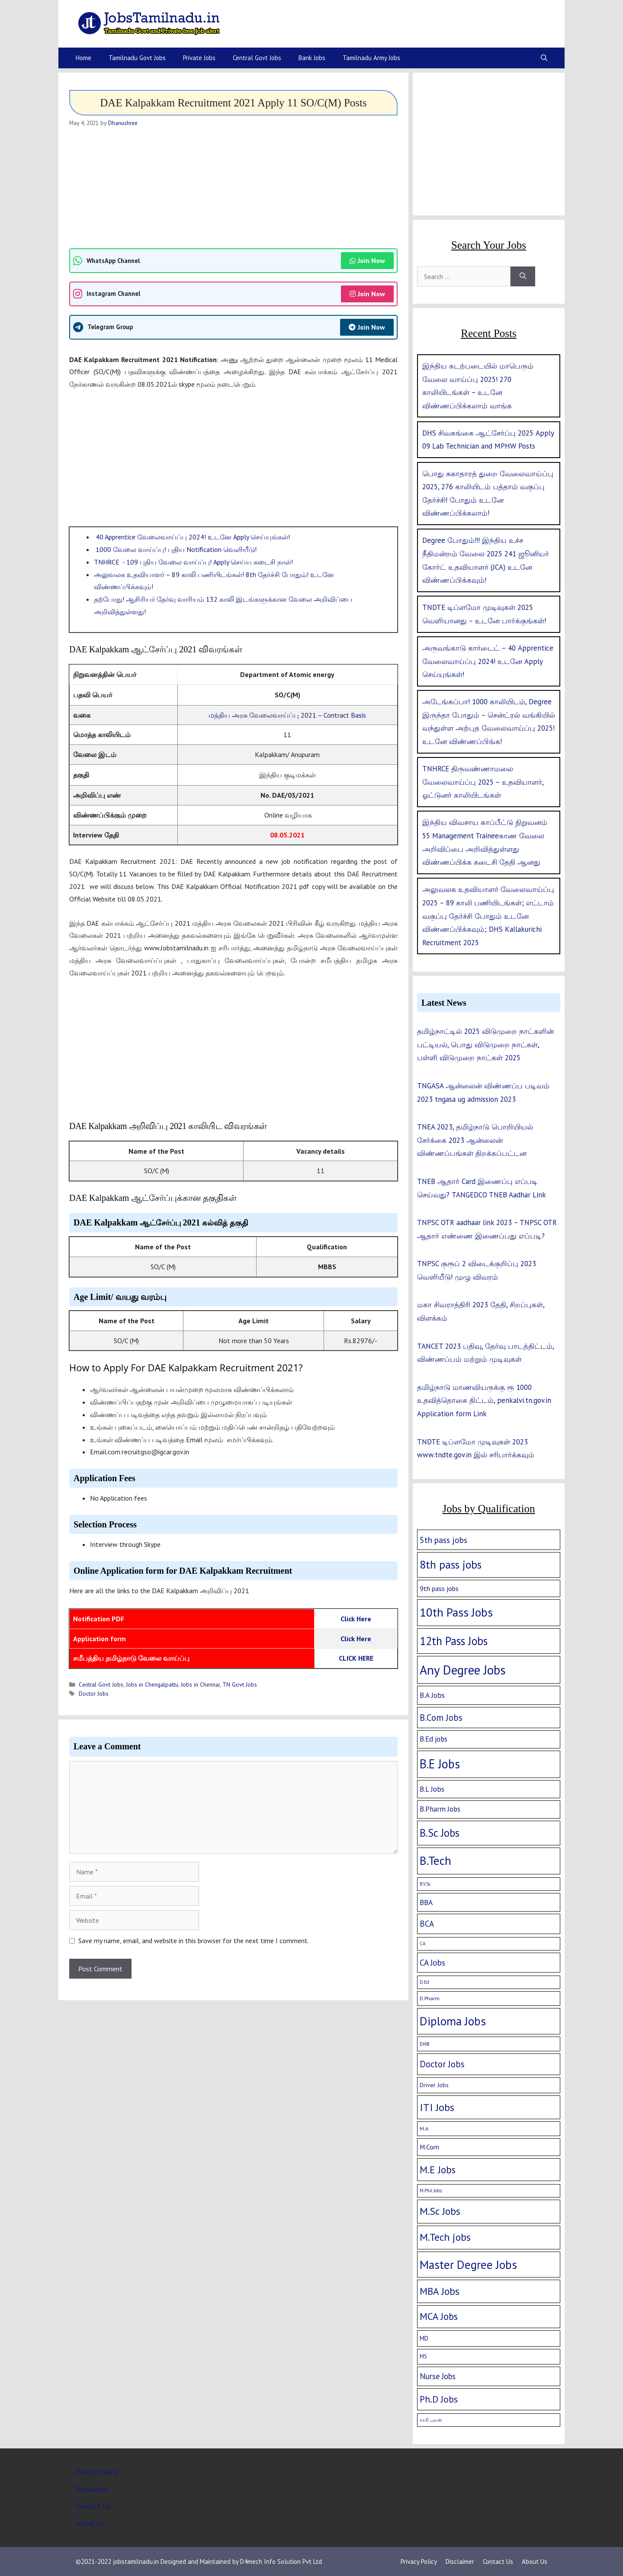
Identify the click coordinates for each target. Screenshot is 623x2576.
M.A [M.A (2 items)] (424, 2128)
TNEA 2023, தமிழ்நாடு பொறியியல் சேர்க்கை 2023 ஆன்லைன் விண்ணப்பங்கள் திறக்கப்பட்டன (475, 1140)
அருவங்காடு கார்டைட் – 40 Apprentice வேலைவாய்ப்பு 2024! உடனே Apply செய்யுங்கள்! (487, 661)
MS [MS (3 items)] (423, 2356)
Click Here (355, 1618)
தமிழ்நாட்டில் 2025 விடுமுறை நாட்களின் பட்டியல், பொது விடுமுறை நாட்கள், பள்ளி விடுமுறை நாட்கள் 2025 (485, 1044)
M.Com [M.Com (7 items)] (429, 2147)
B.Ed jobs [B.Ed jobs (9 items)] (433, 1739)
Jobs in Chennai (200, 1684)
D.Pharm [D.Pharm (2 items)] (430, 1998)
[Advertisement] (233, 187)
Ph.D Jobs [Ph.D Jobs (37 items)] (439, 2399)
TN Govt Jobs (239, 1684)
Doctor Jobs (94, 1693)
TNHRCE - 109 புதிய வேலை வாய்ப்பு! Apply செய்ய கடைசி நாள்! (193, 562)
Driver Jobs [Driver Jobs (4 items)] (434, 2085)
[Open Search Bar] (544, 58)
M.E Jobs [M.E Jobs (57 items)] (438, 2169)
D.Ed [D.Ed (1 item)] (424, 1982)
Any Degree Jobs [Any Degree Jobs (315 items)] (463, 1670)
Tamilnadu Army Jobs (371, 58)
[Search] (523, 276)
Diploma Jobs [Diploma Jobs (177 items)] (453, 2021)
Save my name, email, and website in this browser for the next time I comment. (193, 1940)
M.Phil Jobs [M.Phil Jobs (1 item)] (431, 2191)
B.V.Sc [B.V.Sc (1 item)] (425, 1884)
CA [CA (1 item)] (422, 1944)
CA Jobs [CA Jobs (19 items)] (432, 1962)
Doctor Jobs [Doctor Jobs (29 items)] (442, 2064)
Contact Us (93, 2506)
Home (83, 58)
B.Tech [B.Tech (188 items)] (435, 1860)
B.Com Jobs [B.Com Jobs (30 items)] (441, 1717)
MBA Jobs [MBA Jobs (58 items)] (439, 2290)
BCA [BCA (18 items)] (427, 1923)
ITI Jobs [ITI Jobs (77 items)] (437, 2107)
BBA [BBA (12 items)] (426, 1902)
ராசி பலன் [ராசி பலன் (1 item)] (431, 2420)
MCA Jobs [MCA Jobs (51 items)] (439, 2316)
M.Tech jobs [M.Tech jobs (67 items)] (445, 2237)
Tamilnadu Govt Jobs (137, 58)
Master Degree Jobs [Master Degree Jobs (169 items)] (468, 2264)
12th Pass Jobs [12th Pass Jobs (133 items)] (454, 1640)
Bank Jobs (312, 58)
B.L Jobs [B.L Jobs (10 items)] (432, 1789)
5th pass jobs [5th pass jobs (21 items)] (443, 1539)
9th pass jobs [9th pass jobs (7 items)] (439, 1588)
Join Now (367, 260)
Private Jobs (199, 58)
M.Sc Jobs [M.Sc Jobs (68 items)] (440, 2211)
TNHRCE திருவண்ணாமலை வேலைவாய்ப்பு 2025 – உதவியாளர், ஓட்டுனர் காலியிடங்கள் (482, 782)
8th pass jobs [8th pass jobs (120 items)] (451, 1564)
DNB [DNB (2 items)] (425, 2043)
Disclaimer (92, 2489)
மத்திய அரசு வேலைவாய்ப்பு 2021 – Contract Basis (287, 715)
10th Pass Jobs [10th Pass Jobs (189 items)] (456, 1612)
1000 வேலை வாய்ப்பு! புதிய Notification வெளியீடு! (175, 549)
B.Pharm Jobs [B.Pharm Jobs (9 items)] (440, 1809)
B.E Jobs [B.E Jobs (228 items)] (440, 1764)
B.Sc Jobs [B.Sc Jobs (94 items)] (439, 1833)
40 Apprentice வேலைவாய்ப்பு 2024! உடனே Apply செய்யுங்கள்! (192, 537)
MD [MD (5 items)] (424, 2338)
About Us (90, 2523)
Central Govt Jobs (257, 58)
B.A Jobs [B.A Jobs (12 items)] (432, 1695)
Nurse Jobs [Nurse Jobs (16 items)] (438, 2376)
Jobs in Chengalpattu (152, 1684)
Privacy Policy (97, 2472)
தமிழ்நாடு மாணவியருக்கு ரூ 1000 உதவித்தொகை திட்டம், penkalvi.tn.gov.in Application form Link (484, 1400)
